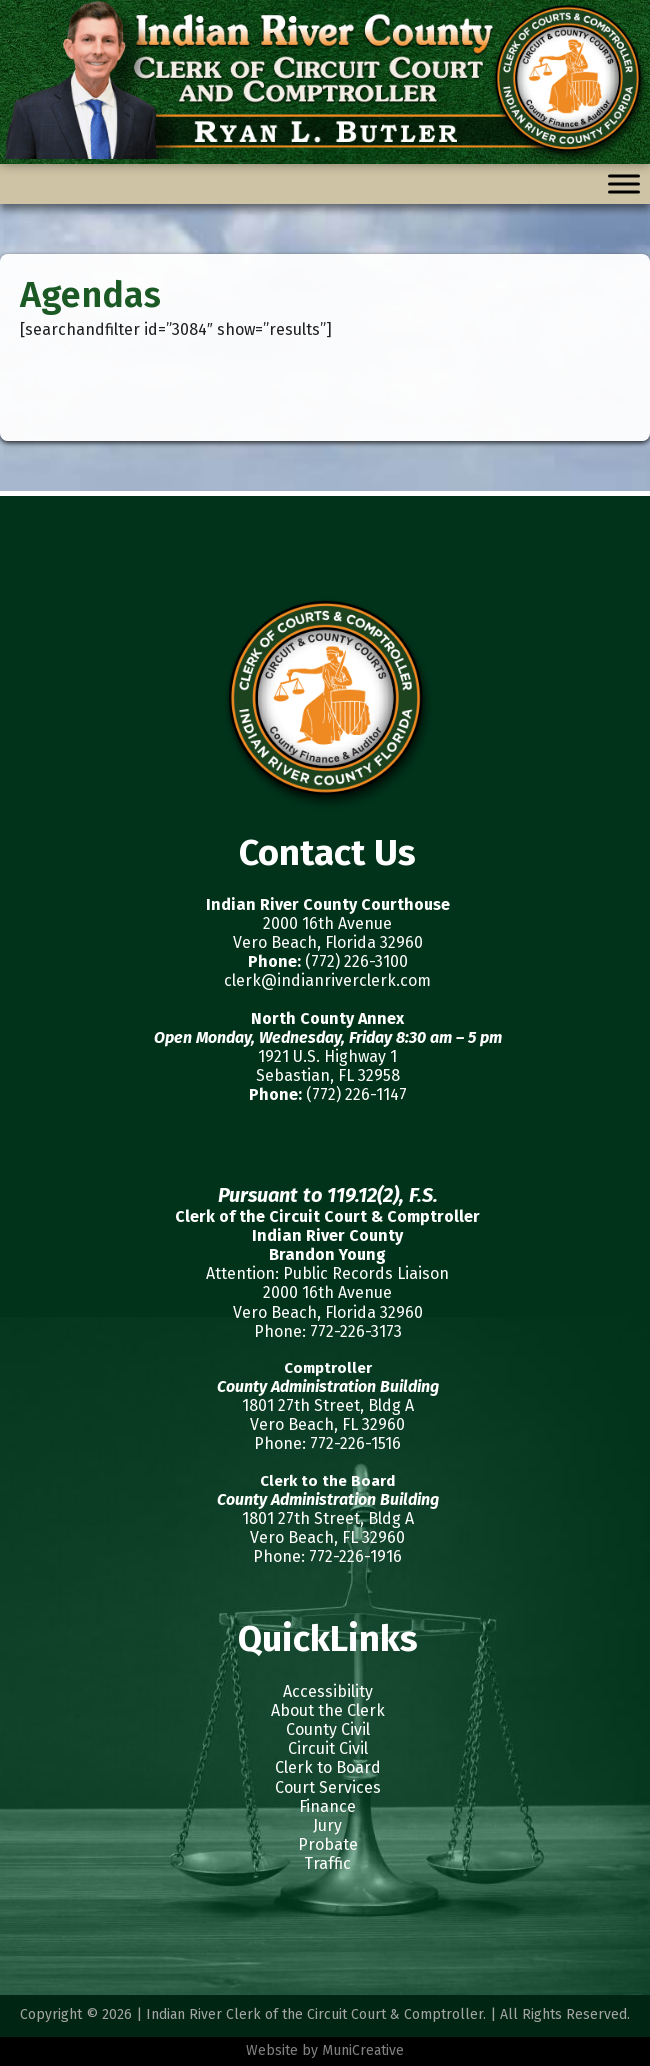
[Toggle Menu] (624, 183)
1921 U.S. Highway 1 (327, 1056)
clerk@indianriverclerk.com (327, 980)
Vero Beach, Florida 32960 (328, 942)
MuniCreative (363, 2050)
